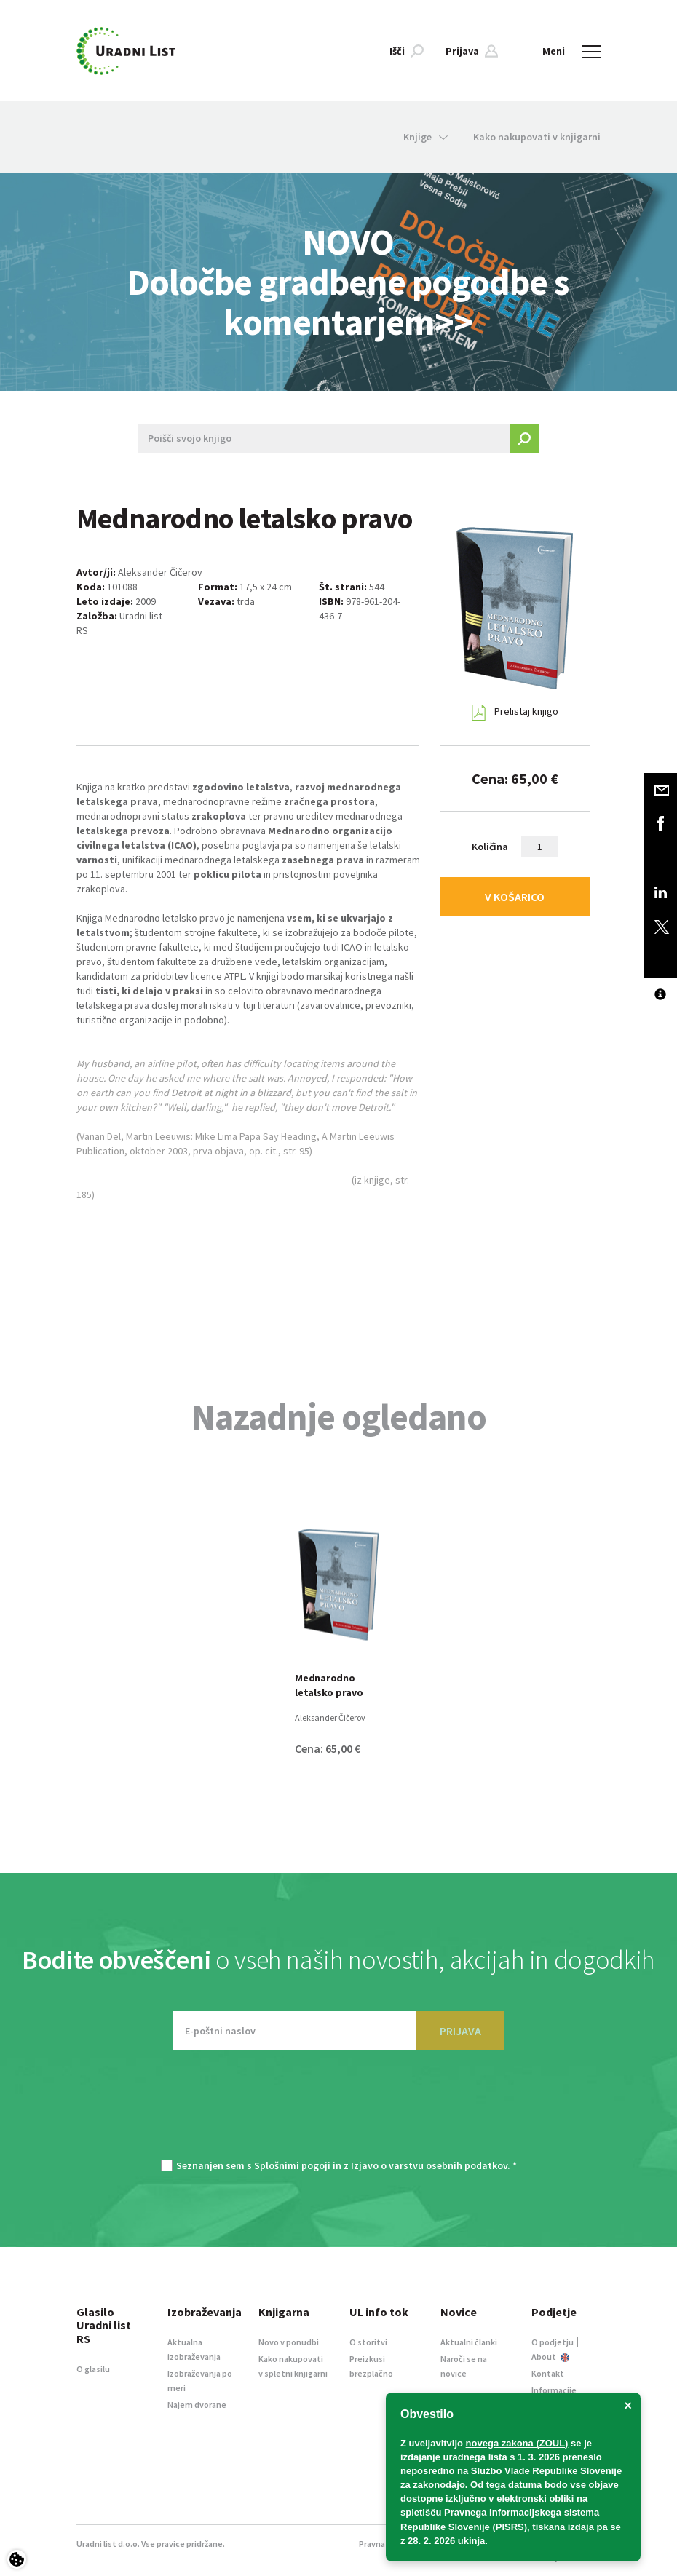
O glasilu (93, 2368)
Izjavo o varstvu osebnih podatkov (429, 2165)
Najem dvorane (196, 2404)
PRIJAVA (460, 2031)
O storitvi (368, 2342)
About (550, 2356)
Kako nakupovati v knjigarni (537, 136)
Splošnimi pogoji (292, 2165)
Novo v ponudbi (288, 2342)
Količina (490, 846)
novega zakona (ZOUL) (517, 2443)
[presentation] (338, 2112)
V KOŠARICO (515, 896)
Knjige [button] (425, 136)
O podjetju (552, 2342)
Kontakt (547, 2373)
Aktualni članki (468, 2342)
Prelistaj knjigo (515, 713)
